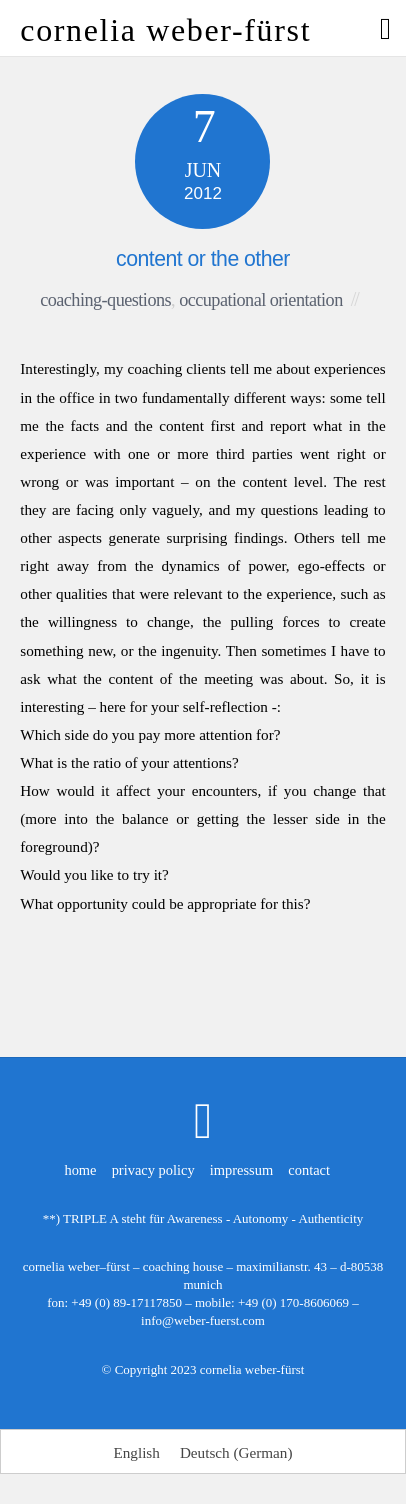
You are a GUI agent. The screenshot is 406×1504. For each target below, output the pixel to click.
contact (309, 1170)
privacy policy (153, 1170)
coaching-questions (105, 300)
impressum (241, 1170)
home (80, 1170)
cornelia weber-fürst (252, 1369)
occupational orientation (261, 300)
